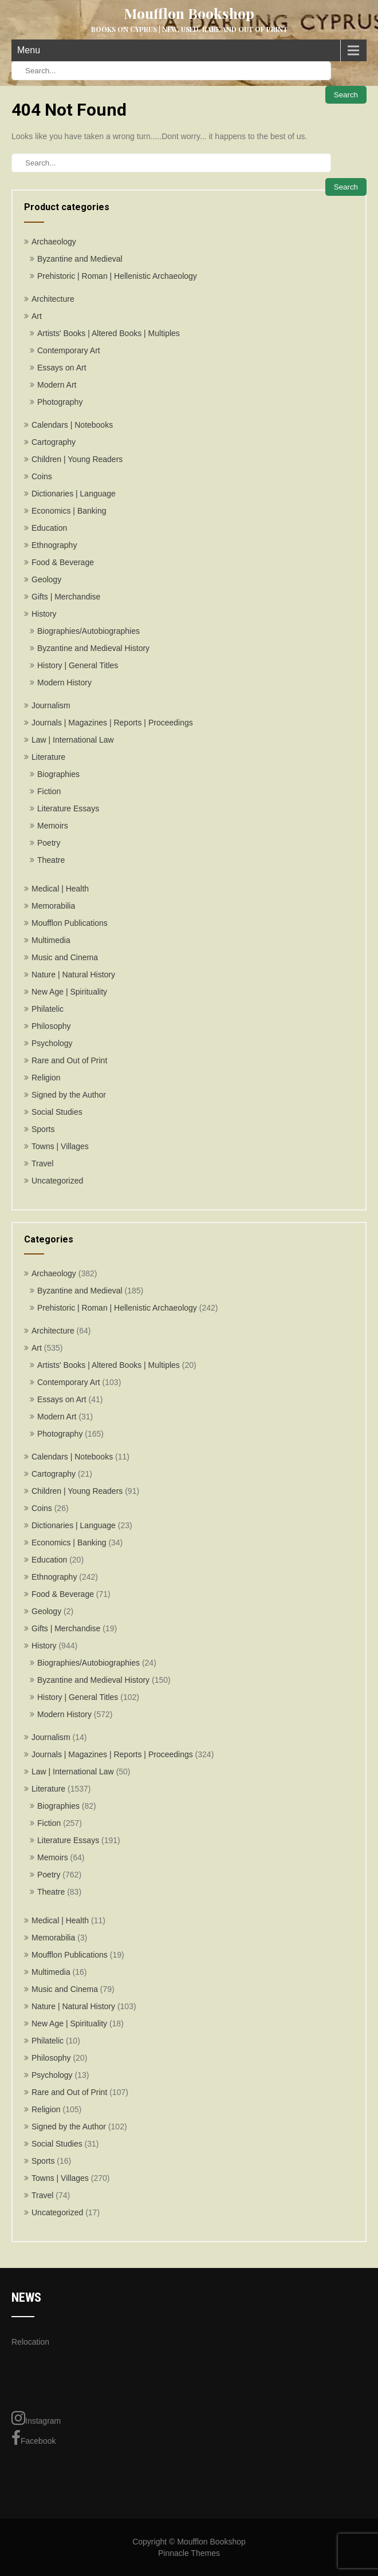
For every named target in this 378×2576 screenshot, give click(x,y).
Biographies (58, 774)
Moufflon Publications (70, 923)
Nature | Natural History (73, 974)
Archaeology (54, 241)
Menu (28, 50)
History (44, 613)
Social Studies (57, 1112)
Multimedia (51, 940)
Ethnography (54, 545)
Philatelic (48, 1008)
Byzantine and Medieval (80, 258)
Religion (46, 1077)
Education (49, 527)
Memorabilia (53, 905)
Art (37, 316)
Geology (46, 579)
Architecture (53, 298)
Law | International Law (73, 739)
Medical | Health (60, 888)
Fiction (49, 791)
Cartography (54, 442)
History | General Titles (77, 665)
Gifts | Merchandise (66, 596)
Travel (42, 1163)
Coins (42, 476)
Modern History (64, 682)
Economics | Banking (69, 510)
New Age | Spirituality (69, 991)
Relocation (30, 2341)
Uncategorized (57, 1180)
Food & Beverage (63, 562)
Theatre (51, 860)
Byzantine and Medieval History (93, 648)
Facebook (33, 2438)
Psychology (52, 1043)
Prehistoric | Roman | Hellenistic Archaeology (117, 276)
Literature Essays (68, 808)
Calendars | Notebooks (72, 424)
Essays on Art (61, 367)
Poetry (48, 842)
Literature (48, 757)
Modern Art (56, 384)
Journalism (51, 705)
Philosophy (51, 1026)
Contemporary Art (68, 350)
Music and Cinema (65, 957)
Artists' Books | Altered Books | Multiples (108, 333)
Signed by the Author (69, 1094)
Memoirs (52, 825)
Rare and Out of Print (69, 1060)
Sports (43, 1129)
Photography (59, 402)
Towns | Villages (60, 1146)
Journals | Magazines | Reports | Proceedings (112, 722)
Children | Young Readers (77, 459)
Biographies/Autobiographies (88, 631)
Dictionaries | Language (74, 493)
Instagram (36, 2418)
